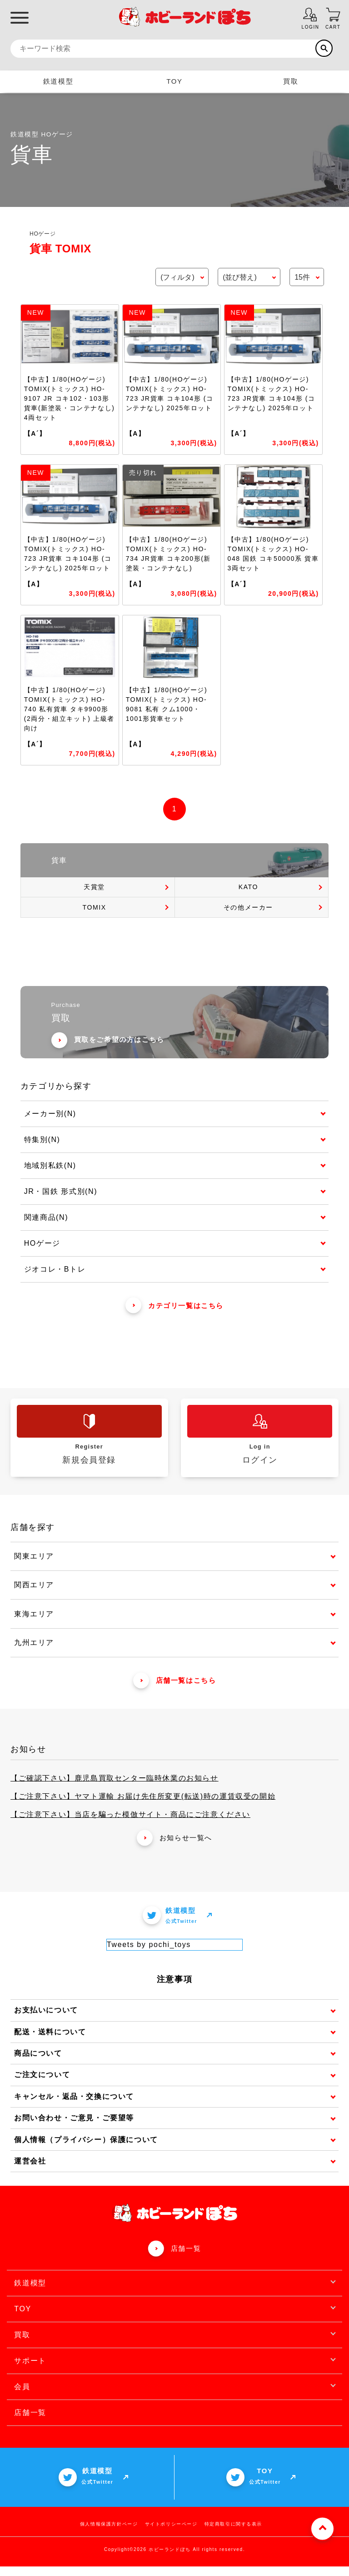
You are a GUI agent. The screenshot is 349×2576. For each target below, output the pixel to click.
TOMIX (94, 907)
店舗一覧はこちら (174, 1690)
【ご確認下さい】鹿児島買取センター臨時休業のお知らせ (114, 1788)
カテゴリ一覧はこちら (174, 1315)
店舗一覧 (186, 2258)
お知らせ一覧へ (174, 1848)
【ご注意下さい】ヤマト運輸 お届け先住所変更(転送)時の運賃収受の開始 (142, 1806)
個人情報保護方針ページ (109, 2533)
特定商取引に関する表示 (233, 2533)
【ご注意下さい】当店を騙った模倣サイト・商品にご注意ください (130, 1824)
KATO (248, 887)
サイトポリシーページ (171, 2533)
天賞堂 (94, 887)
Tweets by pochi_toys (149, 1954)
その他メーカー (248, 907)
